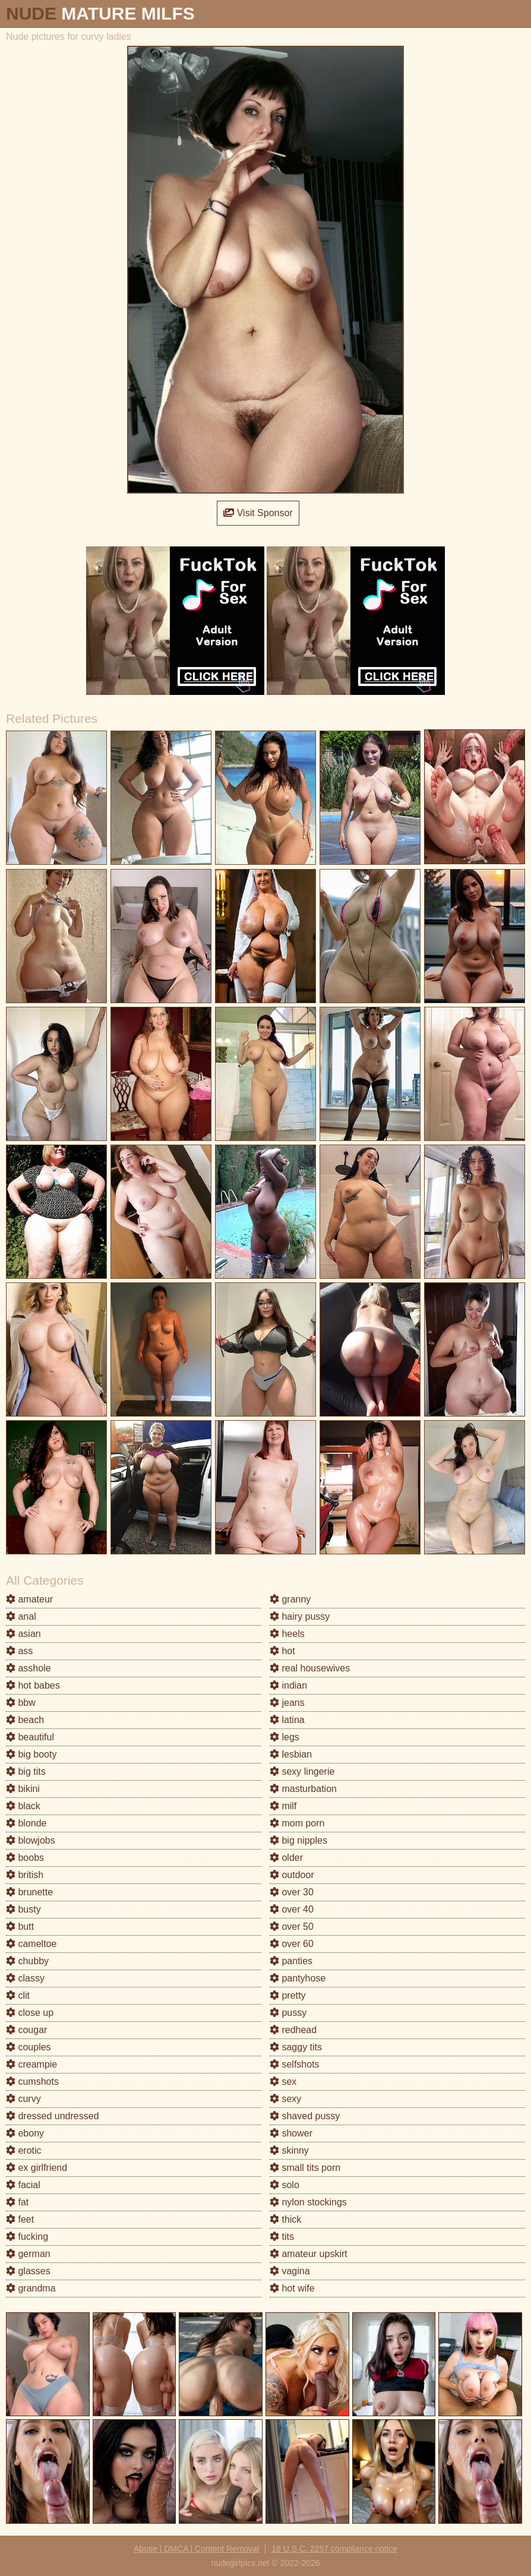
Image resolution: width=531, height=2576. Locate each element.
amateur (29, 1599)
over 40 (292, 1909)
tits (282, 2237)
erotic (24, 2150)
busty (23, 1909)
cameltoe (31, 1944)
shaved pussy (305, 2116)
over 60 (292, 1944)
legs (284, 1737)
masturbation (303, 1789)
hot (282, 1651)
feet (20, 2219)
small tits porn (305, 2168)
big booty (31, 1754)
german (28, 2254)
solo (284, 2185)
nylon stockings (308, 2202)
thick (285, 2219)
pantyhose (297, 1978)
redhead (293, 2030)
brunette (29, 1892)
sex (283, 2081)
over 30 (292, 1892)
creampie (31, 2064)
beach (25, 1720)
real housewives (310, 1668)
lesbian (291, 1754)
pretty (287, 1995)
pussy (288, 2013)
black (23, 1806)
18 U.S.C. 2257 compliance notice (334, 2548)
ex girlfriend (36, 2168)
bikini (23, 1789)
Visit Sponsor (257, 513)
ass (19, 1651)
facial (23, 2185)
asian (23, 1634)
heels (287, 1634)
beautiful (30, 1737)
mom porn (297, 1823)
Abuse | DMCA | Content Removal (196, 2548)
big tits (26, 1771)
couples (28, 2047)
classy (25, 1978)
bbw (21, 1703)
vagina (290, 2271)
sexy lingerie (302, 1771)
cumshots (32, 2081)
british (24, 1875)
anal (21, 1616)
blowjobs (30, 1840)
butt (20, 1926)
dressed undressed (52, 2116)
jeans (287, 1703)
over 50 (292, 1926)
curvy (23, 2099)
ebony (25, 2133)
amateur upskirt (308, 2254)
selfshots (295, 2064)
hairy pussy (300, 1616)
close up (29, 2013)
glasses (28, 2271)
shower (291, 2133)
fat (17, 2202)
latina (287, 1720)
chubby (27, 1961)
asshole (28, 1668)
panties (291, 1961)
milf (283, 1806)
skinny (289, 2150)
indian (288, 1685)
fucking (27, 2237)
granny (290, 1599)
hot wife (292, 2288)
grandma (31, 2288)
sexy (285, 2099)
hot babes (33, 1685)
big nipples (298, 1840)
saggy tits (296, 2047)
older (286, 1858)
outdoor (292, 1875)
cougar (26, 2030)
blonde (26, 1823)
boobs (25, 1858)
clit (18, 1995)
